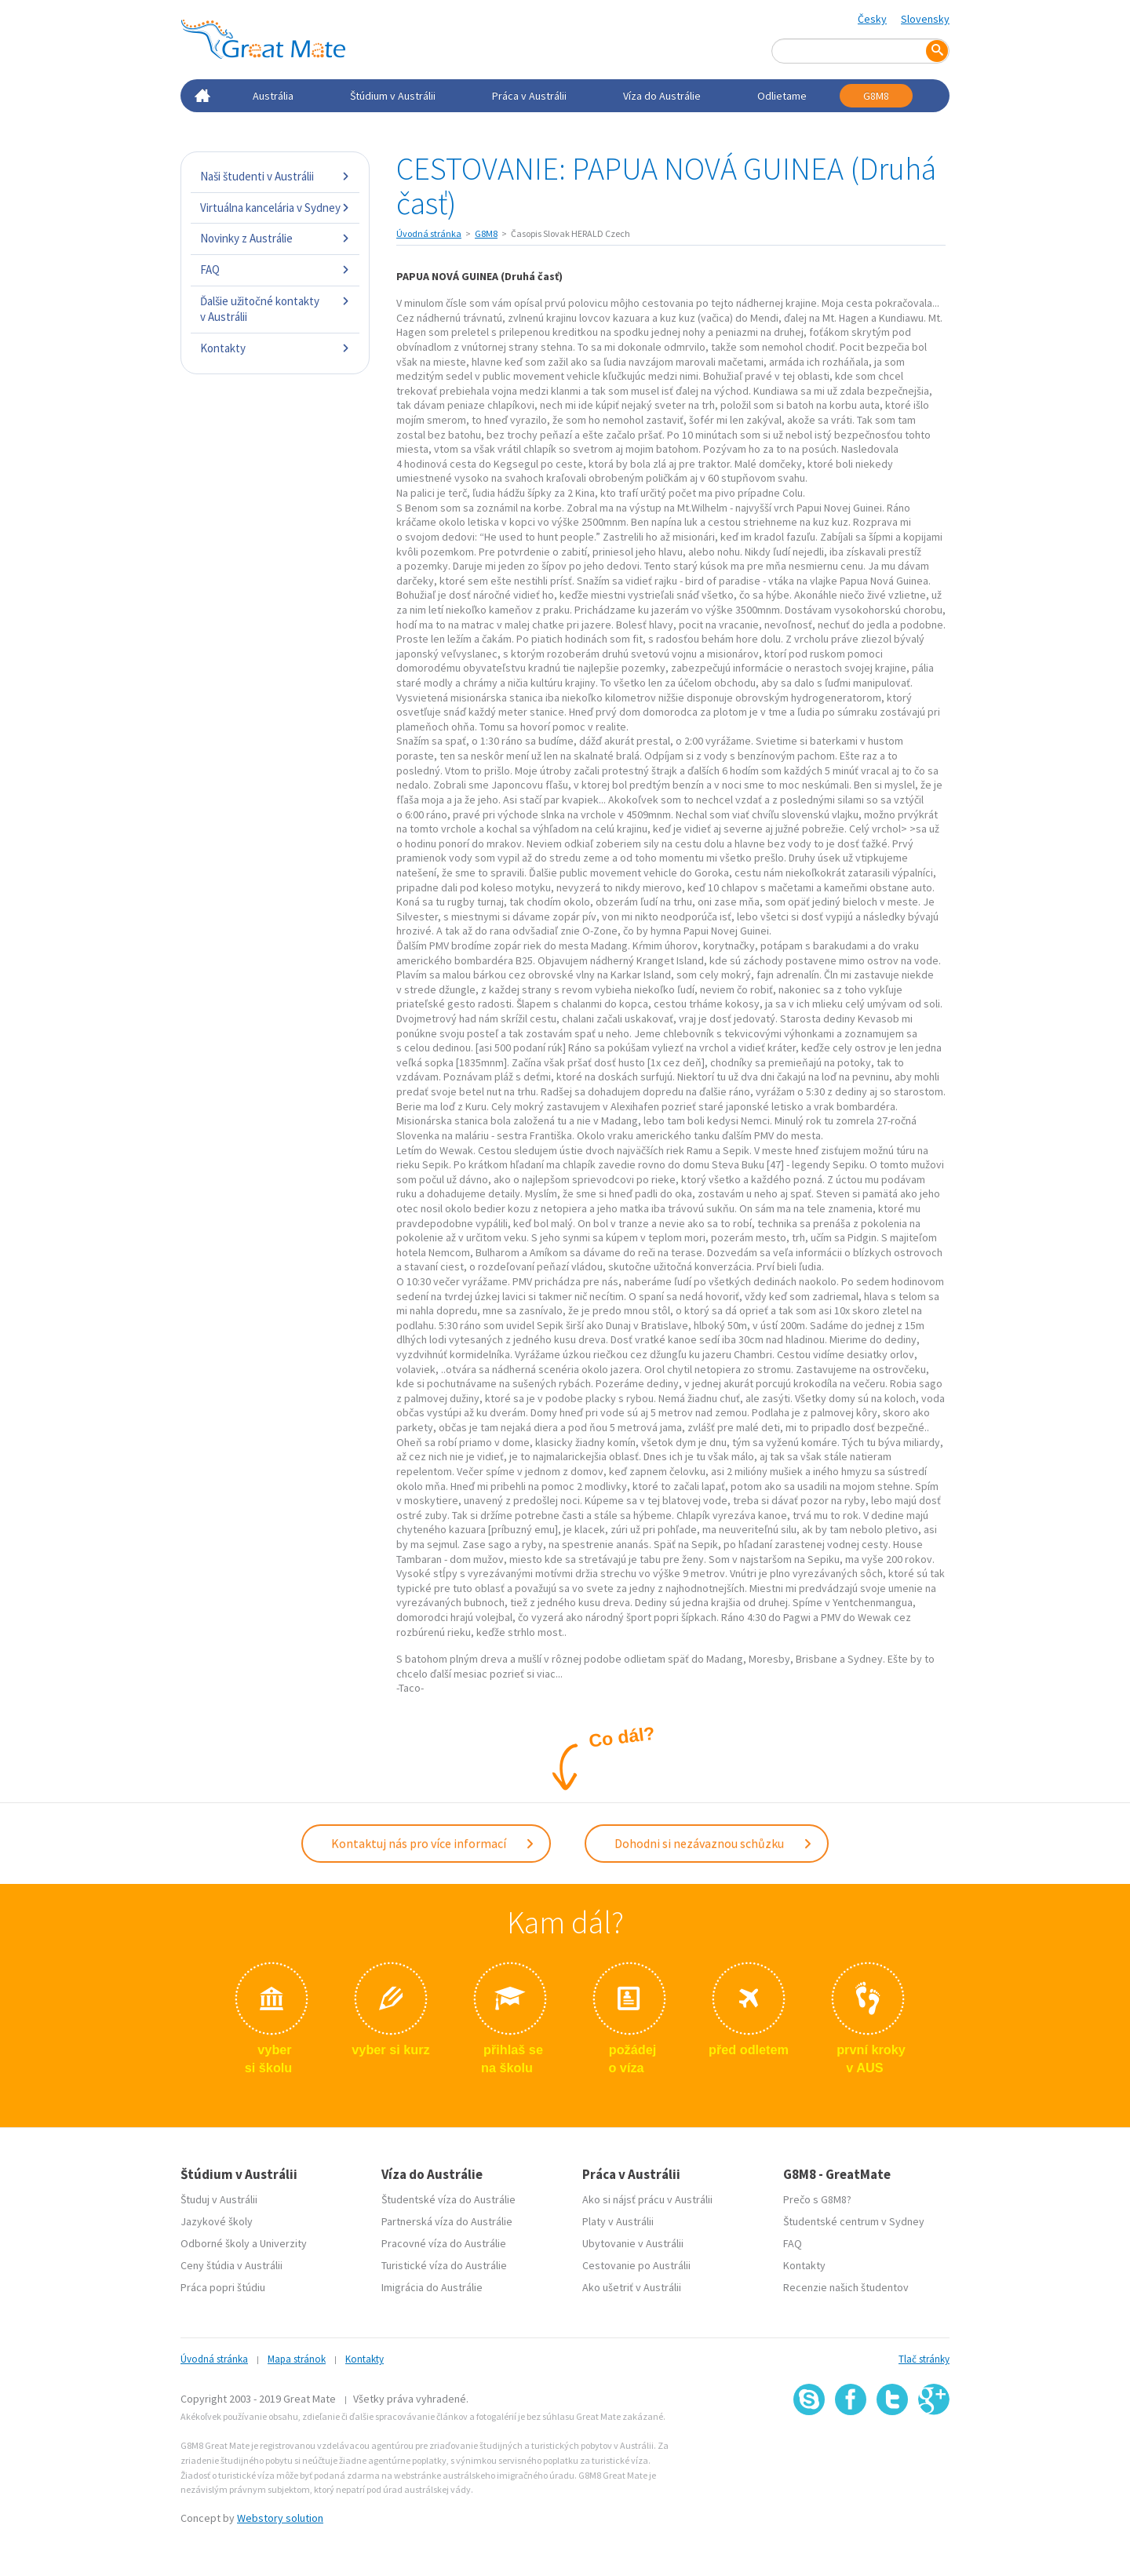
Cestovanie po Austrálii (636, 2262)
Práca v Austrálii (529, 96)
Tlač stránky (924, 2356)
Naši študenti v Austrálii (275, 176)
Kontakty (275, 348)
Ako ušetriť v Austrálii (631, 2284)
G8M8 (876, 96)
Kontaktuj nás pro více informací (433, 1841)
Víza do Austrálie (662, 96)
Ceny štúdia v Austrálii (231, 2262)
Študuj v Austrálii (218, 2196)
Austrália (273, 96)
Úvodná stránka (428, 233)
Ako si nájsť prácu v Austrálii (647, 2196)
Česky (872, 19)
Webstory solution (280, 2515)
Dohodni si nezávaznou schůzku (713, 1841)
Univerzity (283, 2240)
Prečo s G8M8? (817, 2196)
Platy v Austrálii (618, 2218)
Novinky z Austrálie (275, 238)
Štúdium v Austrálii (393, 96)
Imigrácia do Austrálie (432, 2284)
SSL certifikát (893, 2446)
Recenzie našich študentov (846, 2284)
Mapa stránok (297, 2356)
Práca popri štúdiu (222, 2284)
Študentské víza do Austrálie (448, 2196)
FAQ (275, 269)
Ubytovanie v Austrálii (632, 2240)
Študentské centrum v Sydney (853, 2218)
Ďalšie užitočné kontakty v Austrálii (275, 308)
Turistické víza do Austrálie (444, 2262)
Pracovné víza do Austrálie (443, 2240)
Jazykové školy (216, 2218)
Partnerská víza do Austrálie (446, 2218)
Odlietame (782, 96)
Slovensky (925, 19)
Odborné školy (215, 2240)
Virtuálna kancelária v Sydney (275, 207)
